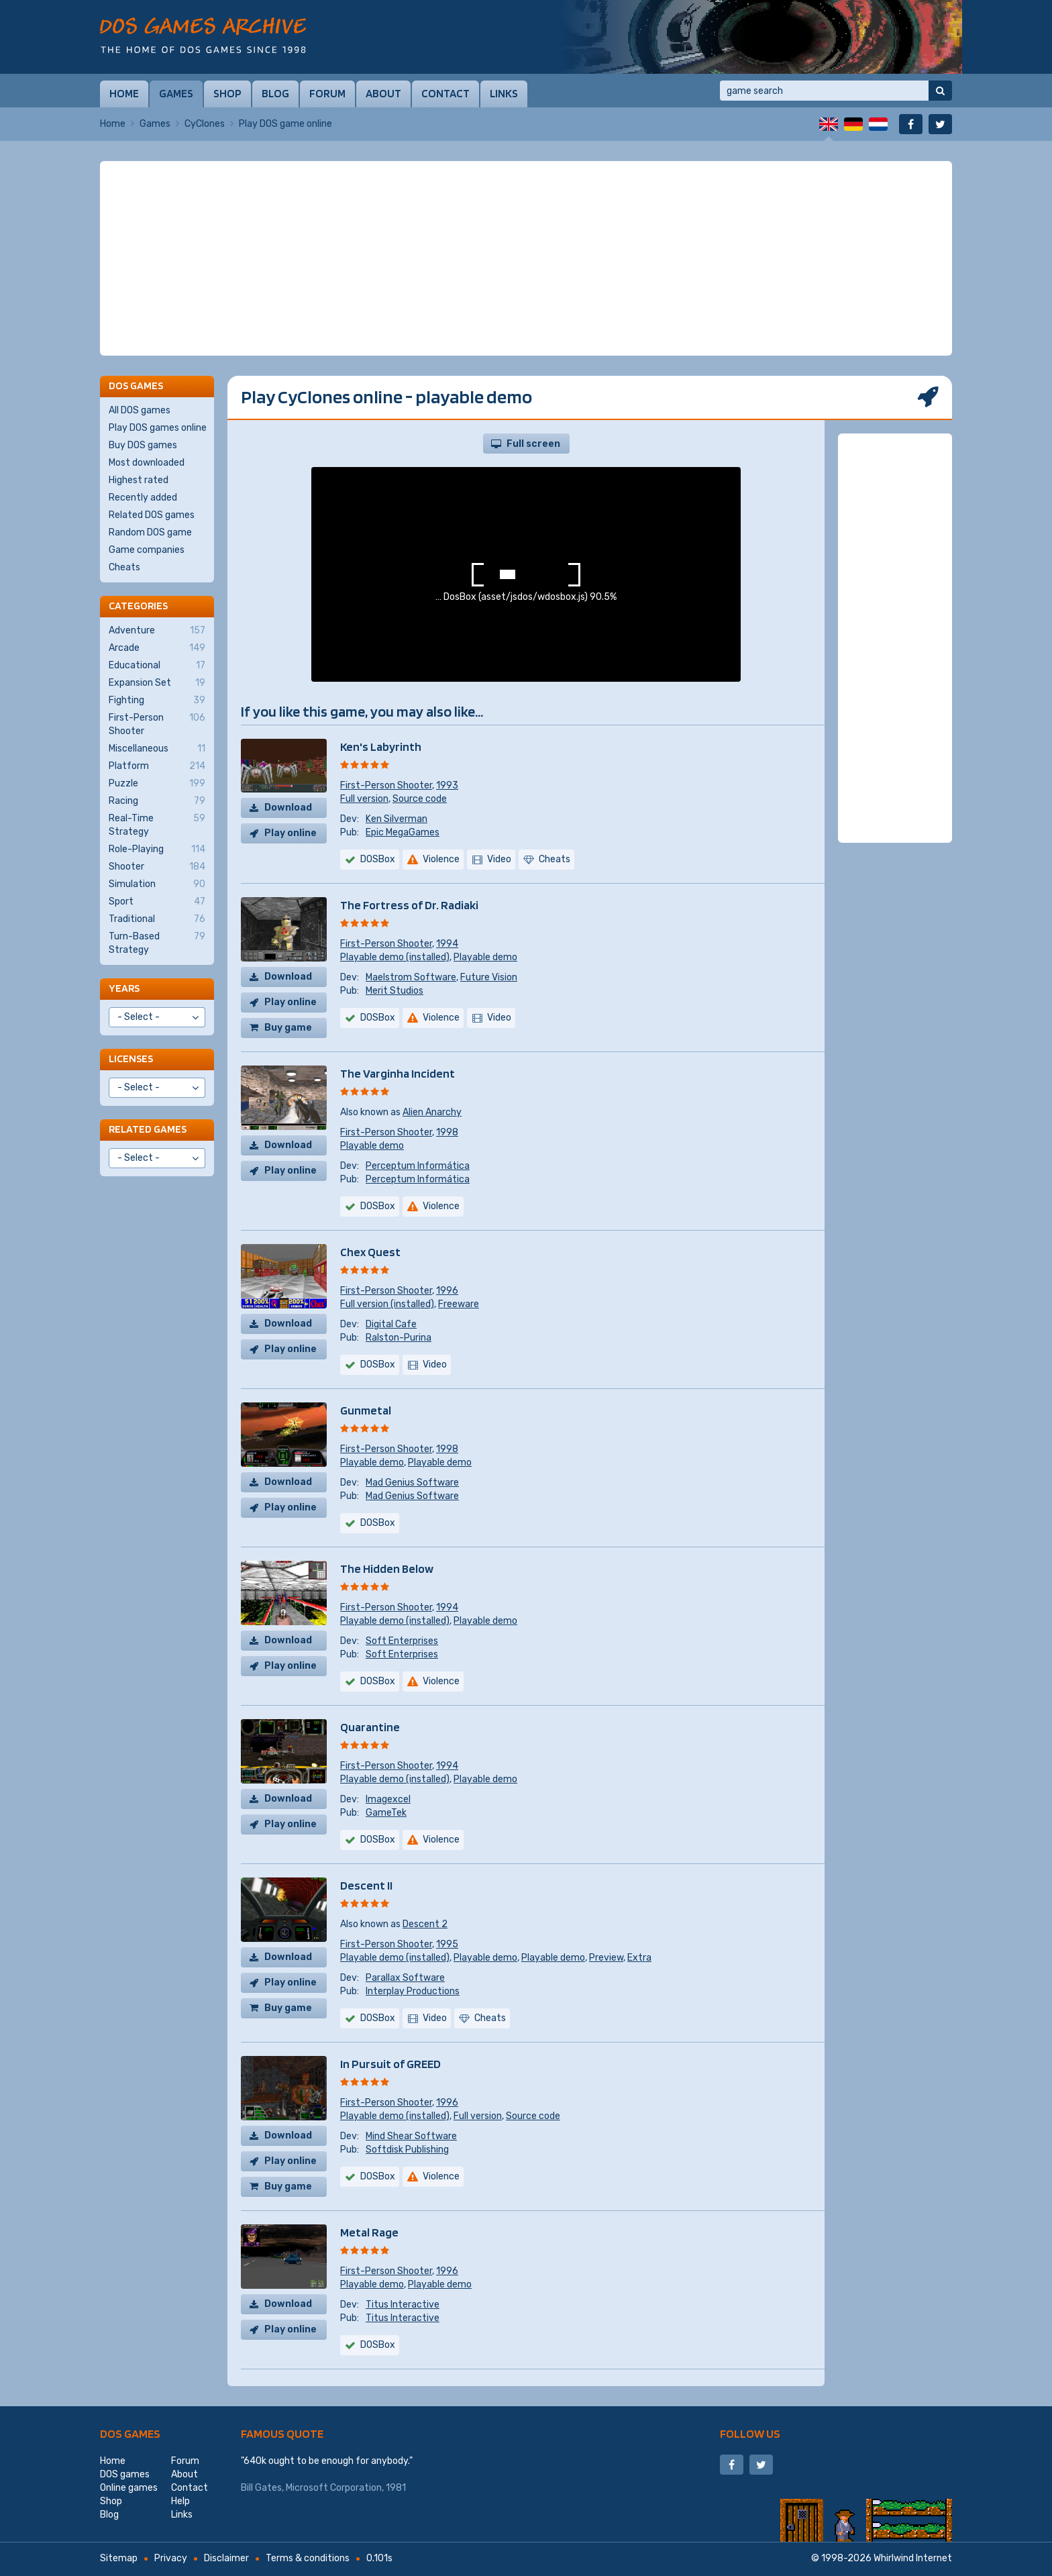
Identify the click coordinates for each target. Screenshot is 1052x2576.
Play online (290, 833)
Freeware (458, 1304)
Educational (157, 665)
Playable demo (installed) (395, 957)
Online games (129, 2487)
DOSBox (377, 859)
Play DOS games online (158, 427)
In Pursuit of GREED (390, 2064)
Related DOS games (152, 515)
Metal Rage (369, 2232)
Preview (606, 1957)
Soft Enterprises (402, 1641)
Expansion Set (157, 683)
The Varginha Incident (397, 1073)
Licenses (131, 1058)
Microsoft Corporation (334, 2487)
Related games (148, 1129)
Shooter (157, 867)
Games (176, 93)
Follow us (750, 2433)
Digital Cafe (391, 1324)
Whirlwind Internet (913, 2558)
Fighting (157, 700)
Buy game (288, 1027)
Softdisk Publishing (407, 2149)
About (383, 93)
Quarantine (370, 1727)
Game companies (147, 550)
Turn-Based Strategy (157, 943)
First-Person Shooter (386, 785)
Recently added (143, 497)
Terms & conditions (308, 2558)
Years (124, 988)
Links (504, 93)
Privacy (170, 2558)
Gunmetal (365, 1410)
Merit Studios (394, 990)
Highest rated (138, 480)
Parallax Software (405, 1977)
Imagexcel (388, 1799)
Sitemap (119, 2558)
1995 (447, 1944)
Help (180, 2501)
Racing (157, 801)
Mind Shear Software (411, 2136)
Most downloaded (147, 462)
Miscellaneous (157, 749)
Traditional (157, 919)
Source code (419, 799)
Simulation (157, 884)
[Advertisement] (526, 258)
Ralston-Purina (398, 1337)
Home (124, 93)
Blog (275, 93)
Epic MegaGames (402, 832)
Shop (227, 93)
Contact (445, 93)
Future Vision (488, 977)
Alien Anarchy (432, 1112)
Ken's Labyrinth (380, 746)
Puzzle (157, 783)
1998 (447, 1132)
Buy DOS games (143, 445)
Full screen (533, 444)
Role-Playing (157, 849)
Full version (364, 799)
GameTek (386, 1812)
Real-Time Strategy (157, 824)
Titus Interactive (402, 2304)
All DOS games (139, 410)
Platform (157, 766)
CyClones (205, 124)
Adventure (157, 630)
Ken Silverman (396, 819)
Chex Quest (370, 1252)
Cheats (124, 567)
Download (288, 807)
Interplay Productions (413, 1991)
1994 (447, 943)
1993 (447, 785)
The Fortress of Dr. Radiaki (409, 905)
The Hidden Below (386, 1568)
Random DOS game (150, 532)
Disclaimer (226, 2558)
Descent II (366, 1885)
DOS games (130, 2433)
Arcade (157, 648)
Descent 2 (425, 1924)
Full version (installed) (387, 1304)
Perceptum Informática (418, 1166)
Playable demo (485, 957)
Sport (157, 902)
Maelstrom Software (411, 977)
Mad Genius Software (412, 1482)
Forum (327, 93)
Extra (639, 1957)
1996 (447, 1290)
